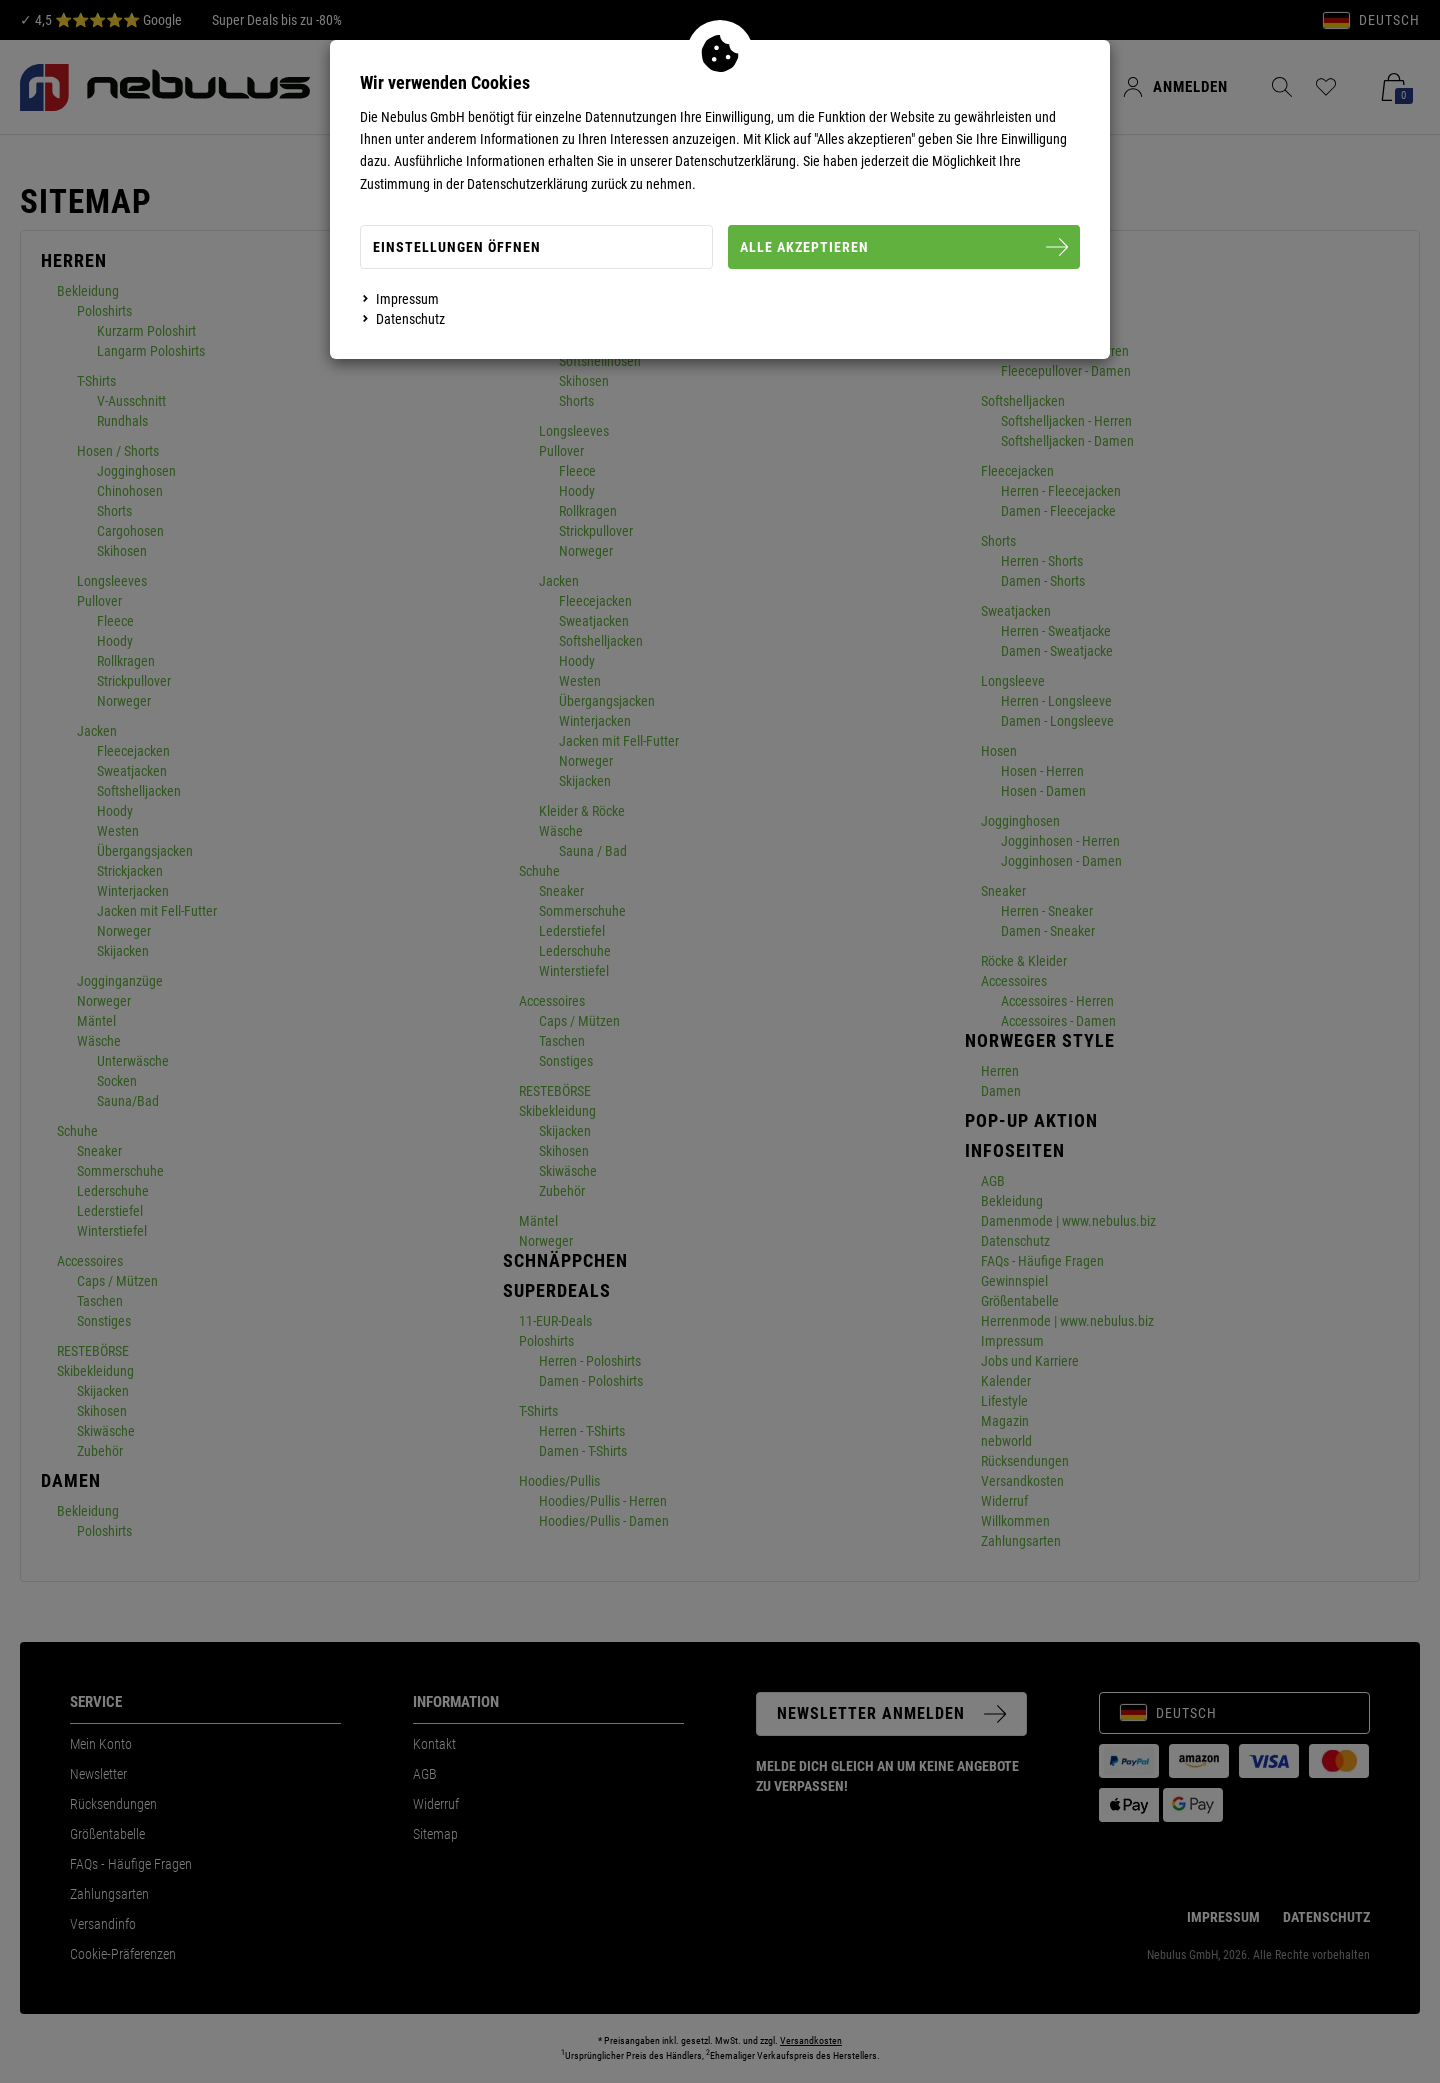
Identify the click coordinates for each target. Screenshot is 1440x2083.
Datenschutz (410, 319)
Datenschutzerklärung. (737, 161)
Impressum (407, 299)
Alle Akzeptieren (904, 247)
